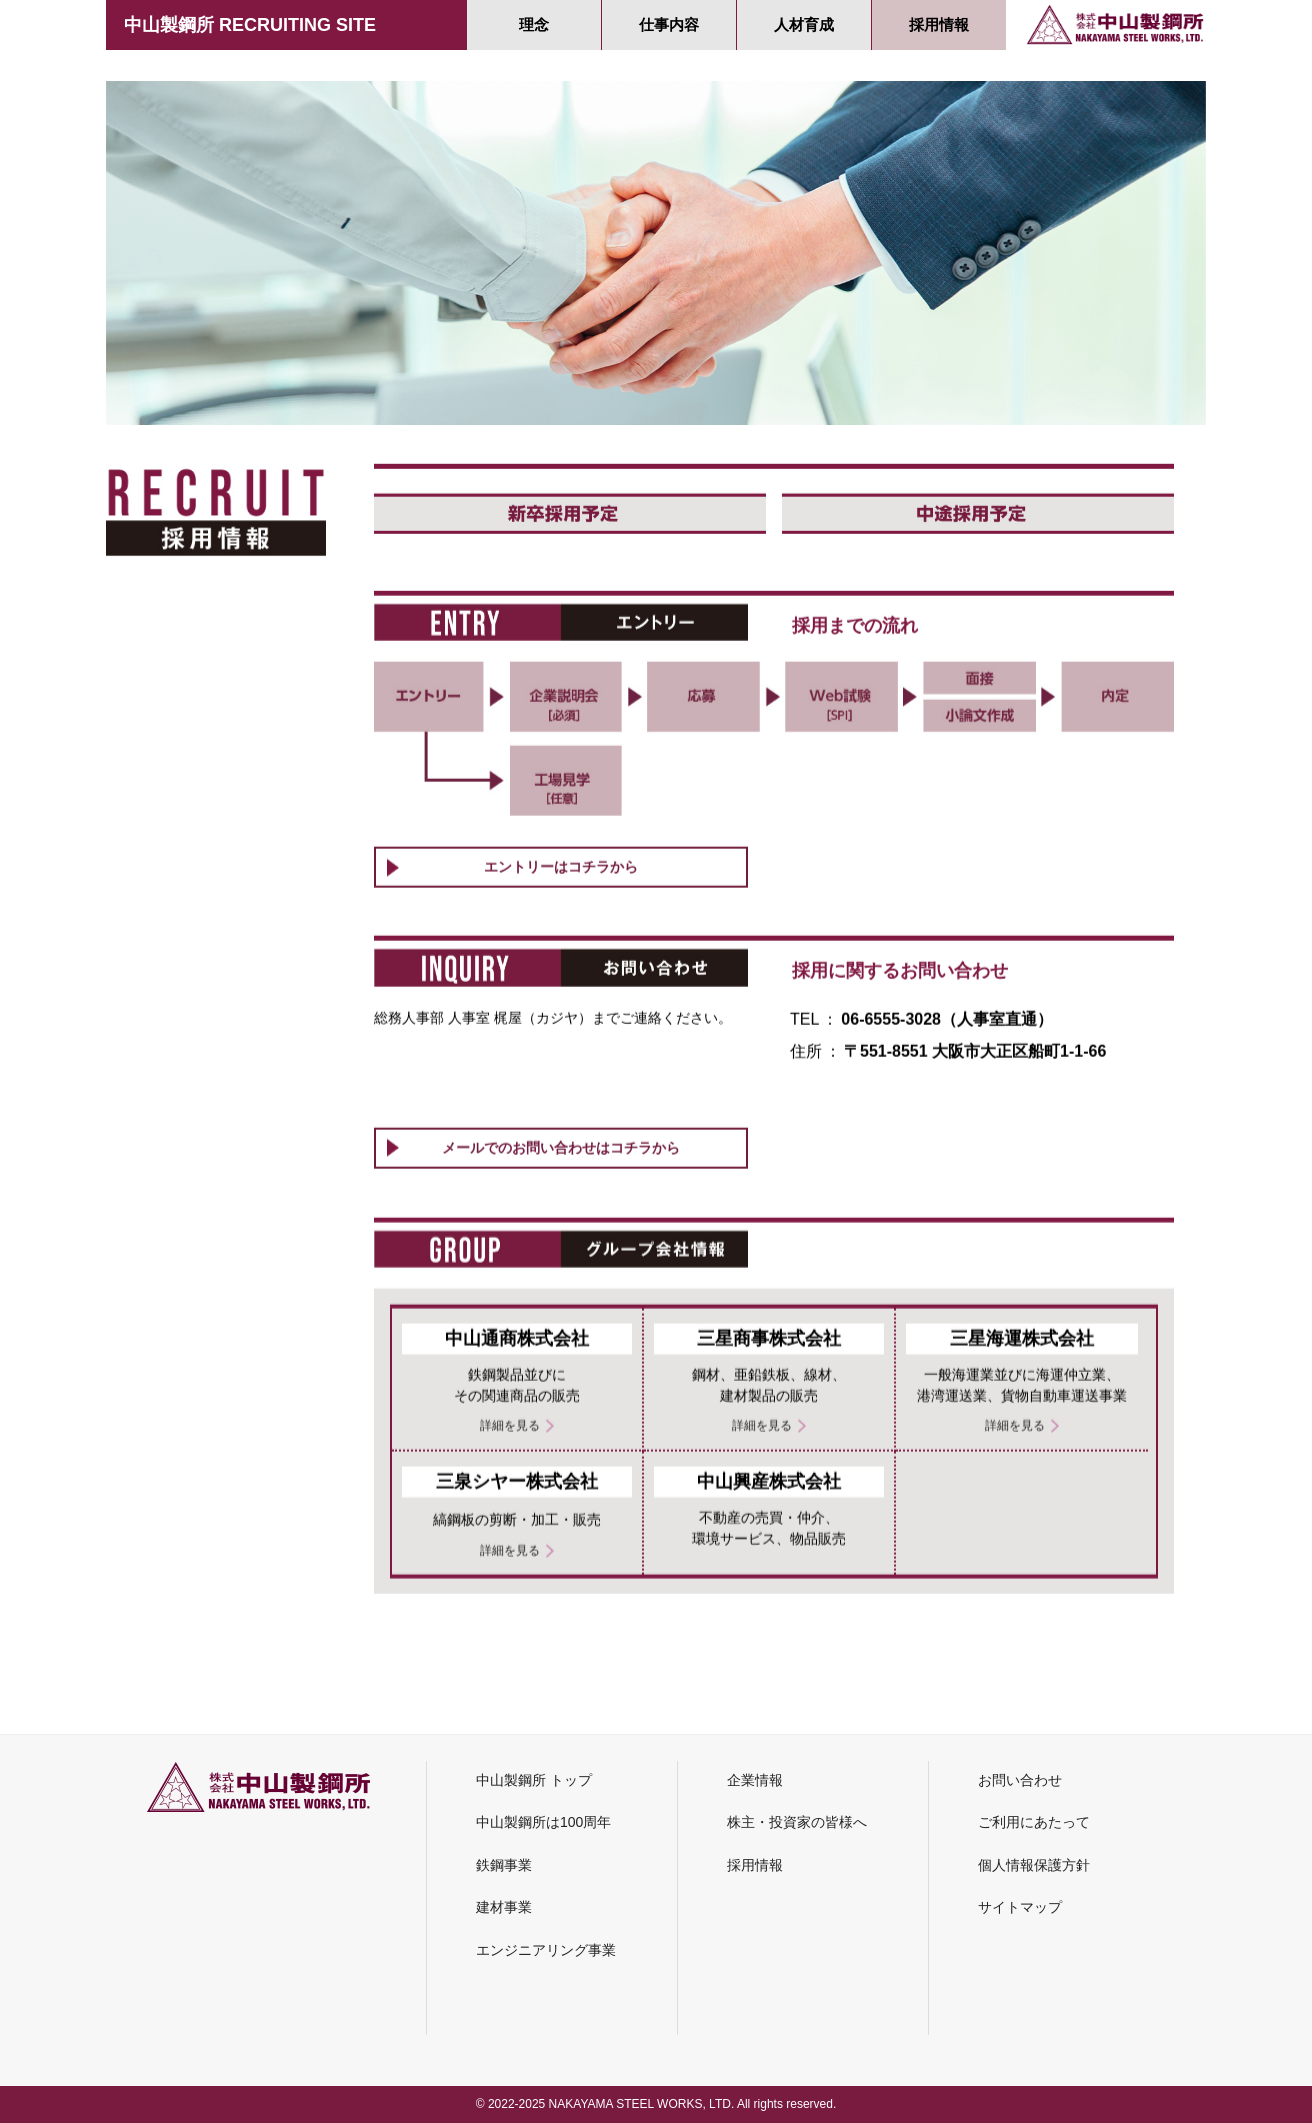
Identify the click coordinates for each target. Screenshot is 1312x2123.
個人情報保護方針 (1034, 1865)
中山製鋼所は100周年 (543, 1822)
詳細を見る (510, 1617)
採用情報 (939, 24)
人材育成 (804, 24)
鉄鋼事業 (504, 1865)
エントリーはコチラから (561, 979)
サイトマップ (1020, 1907)
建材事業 (504, 1907)
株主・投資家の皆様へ (797, 1822)
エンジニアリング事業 (546, 1950)
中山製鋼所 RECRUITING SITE (250, 25)
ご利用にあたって (1034, 1822)
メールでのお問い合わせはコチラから (561, 1260)
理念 (534, 24)
